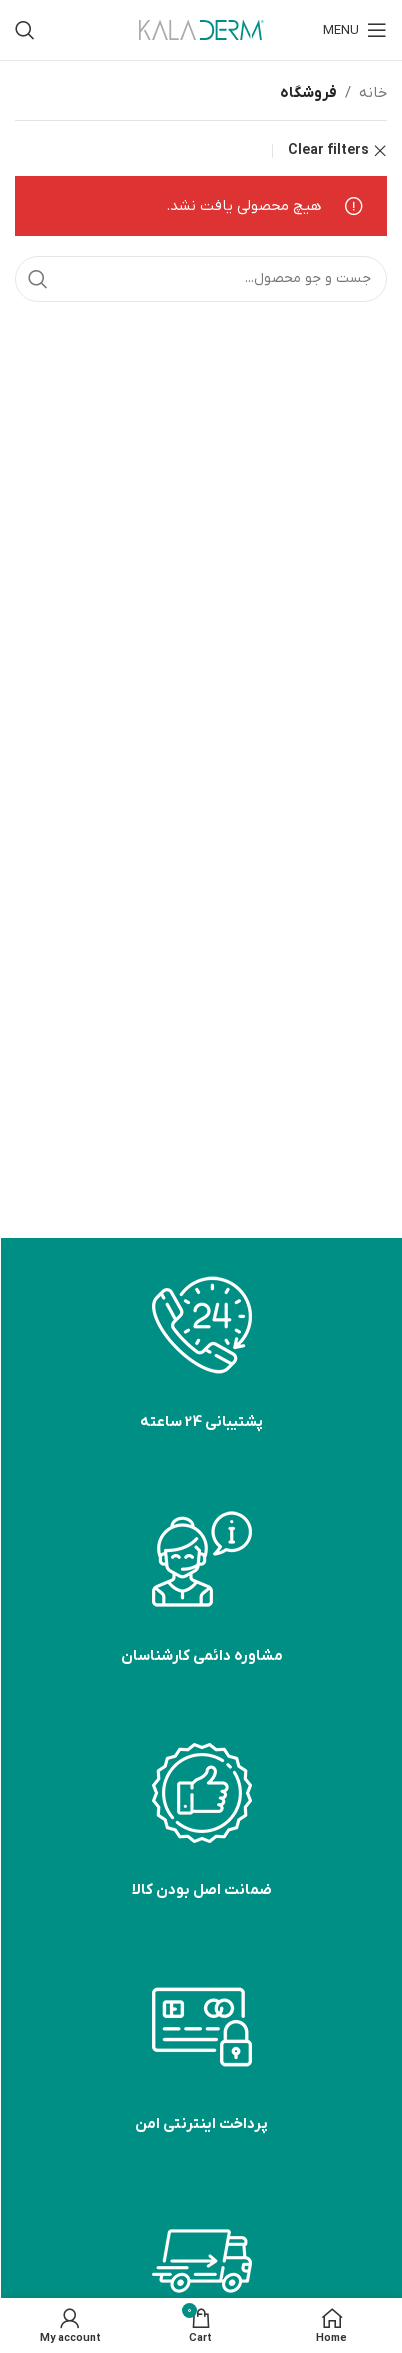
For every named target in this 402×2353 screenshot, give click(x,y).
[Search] (25, 30)
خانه (373, 93)
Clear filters (328, 151)
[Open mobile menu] (355, 30)
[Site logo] (201, 29)
